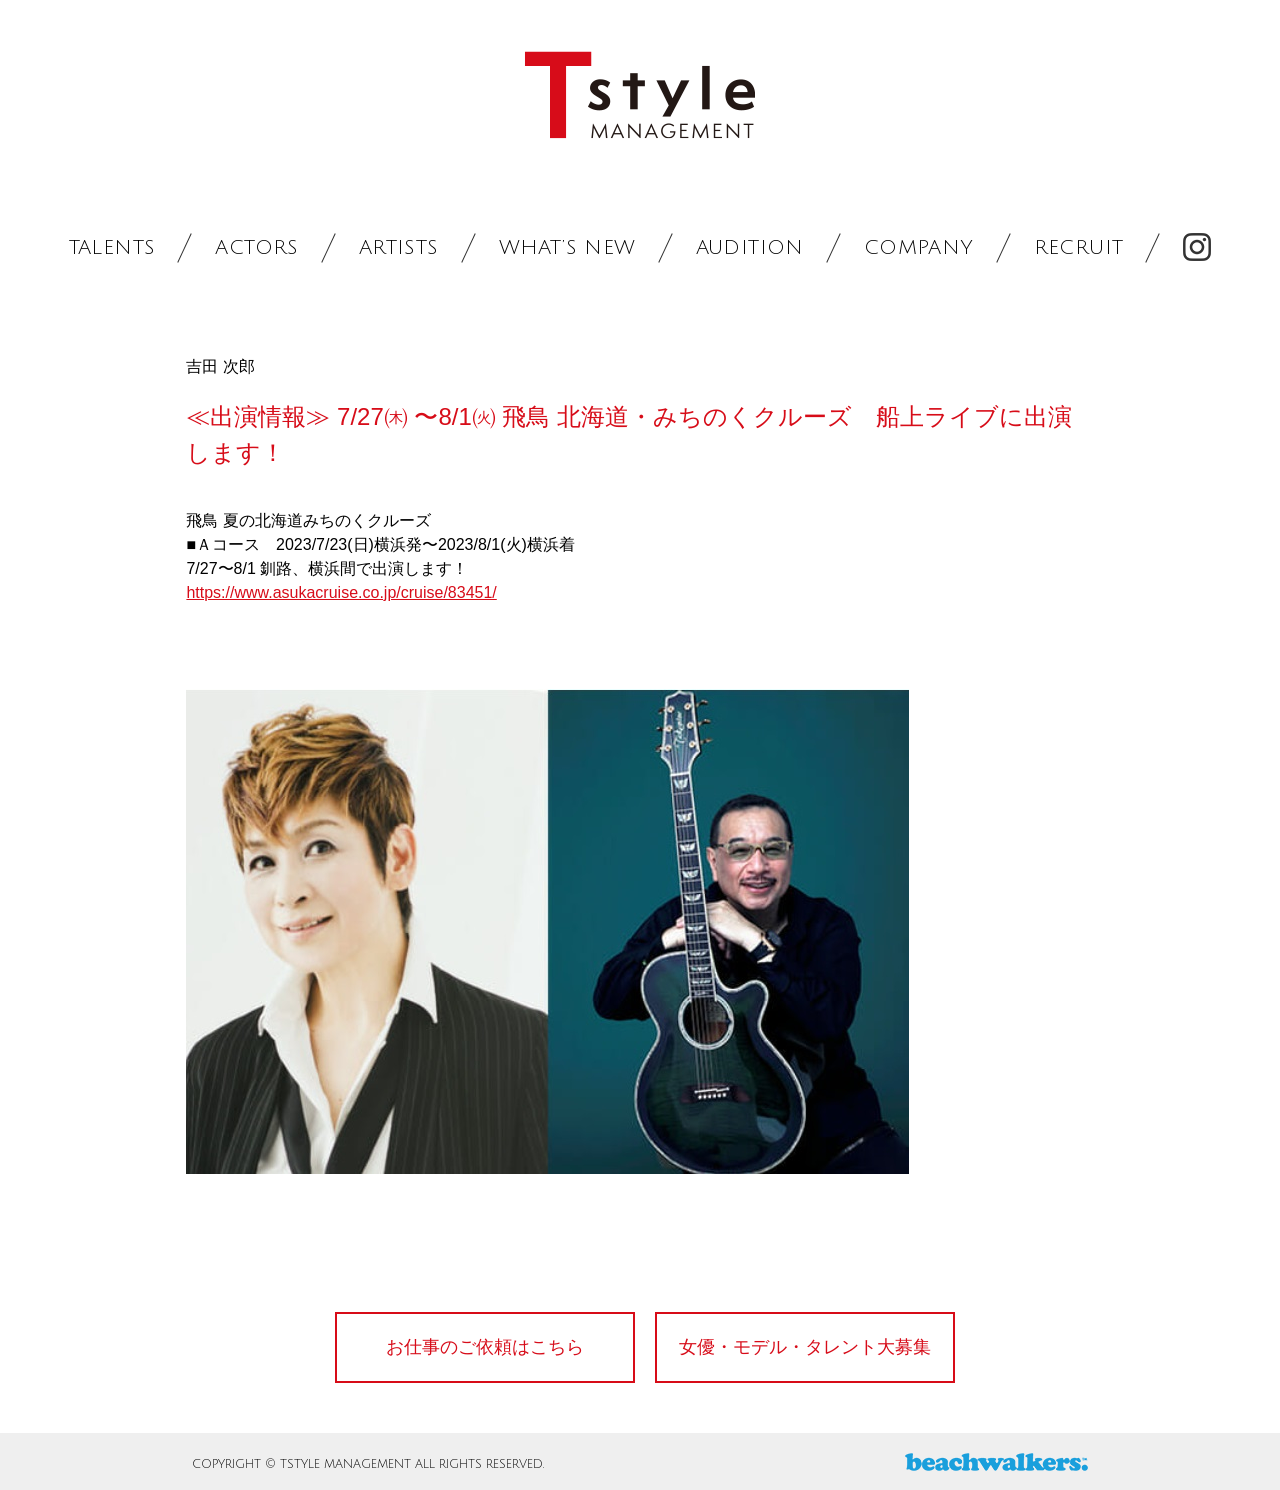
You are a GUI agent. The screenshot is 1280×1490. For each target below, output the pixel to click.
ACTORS (256, 248)
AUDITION (750, 248)
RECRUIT (1079, 248)
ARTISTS (399, 248)
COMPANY (919, 248)
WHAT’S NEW (567, 248)
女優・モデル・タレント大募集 (805, 1347)
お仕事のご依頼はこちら (485, 1347)
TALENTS (112, 248)
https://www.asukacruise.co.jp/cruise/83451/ (341, 592)
